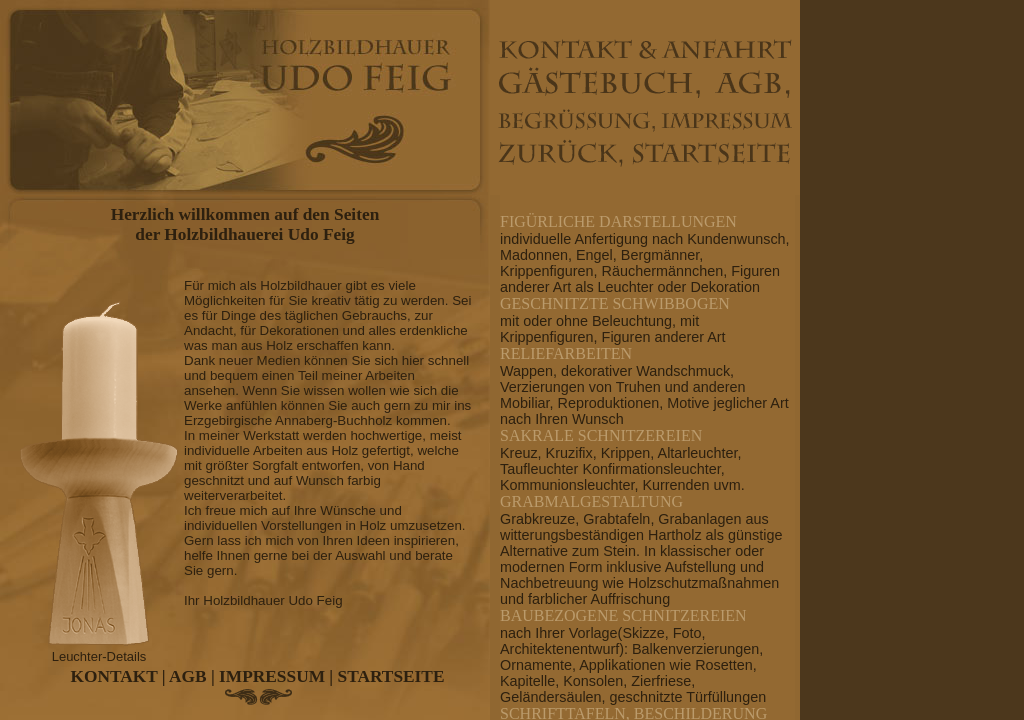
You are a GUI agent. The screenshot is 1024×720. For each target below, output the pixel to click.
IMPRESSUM (272, 676)
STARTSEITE (391, 676)
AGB (188, 676)
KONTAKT (114, 676)
